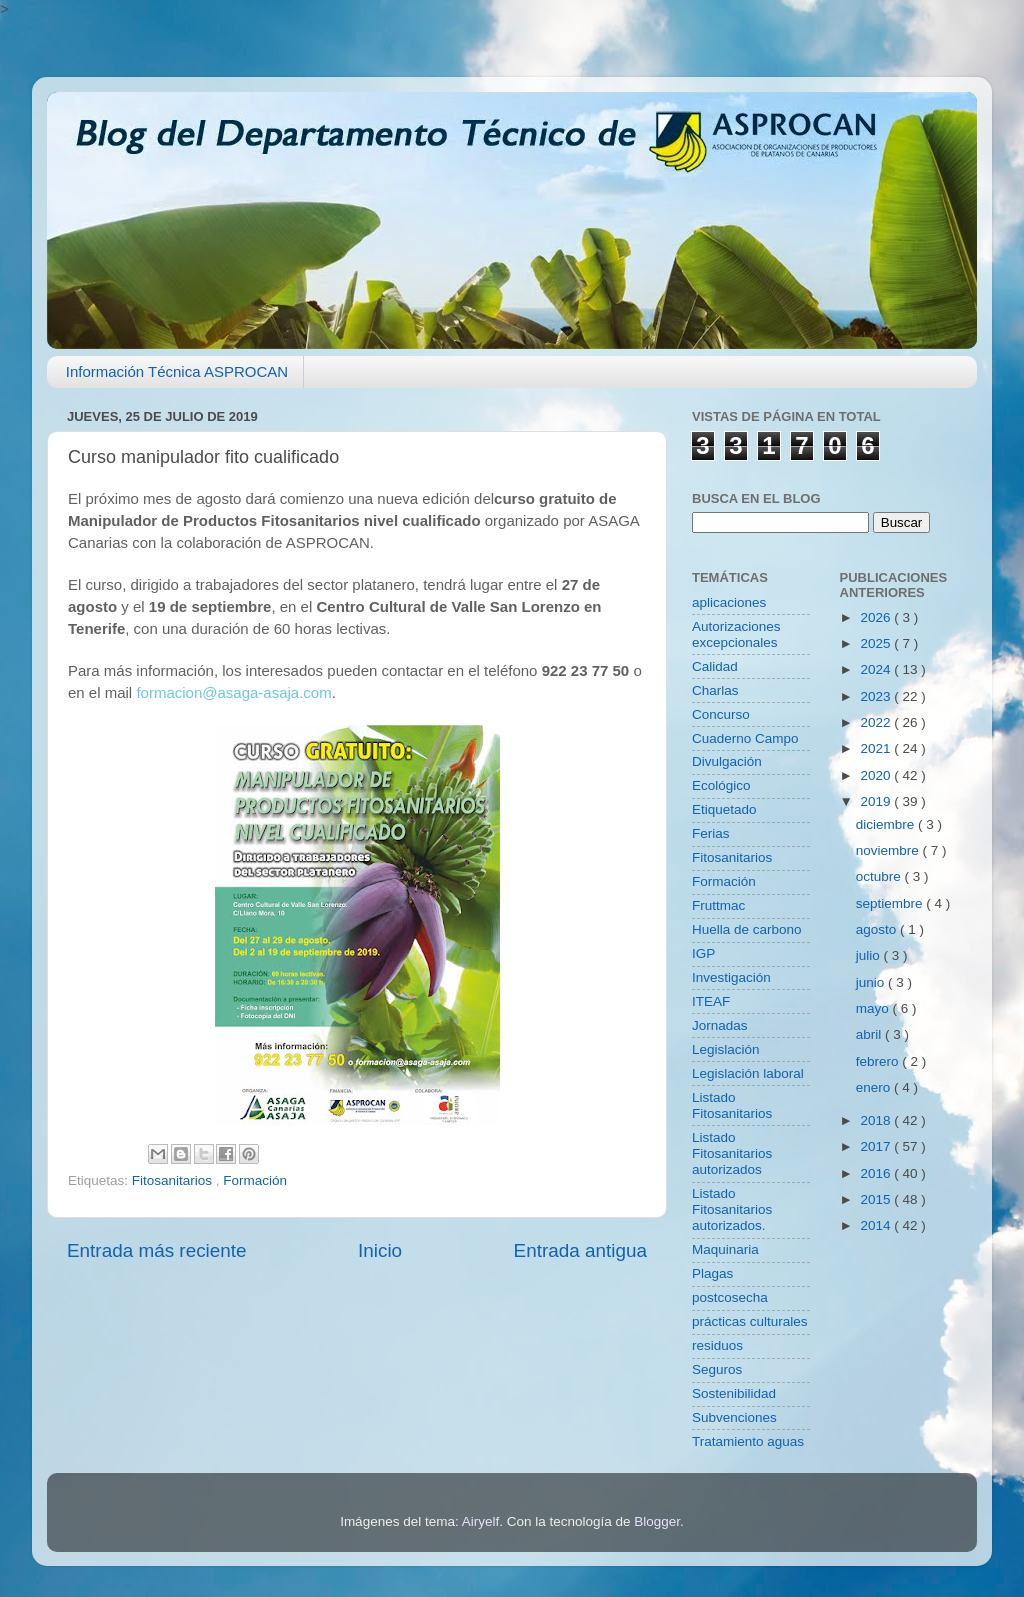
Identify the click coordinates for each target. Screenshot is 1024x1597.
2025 (877, 643)
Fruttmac (718, 905)
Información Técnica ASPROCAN (177, 371)
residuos (717, 1345)
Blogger (657, 1521)
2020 (877, 775)
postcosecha (730, 1297)
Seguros (717, 1369)
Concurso (721, 714)
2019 (877, 801)
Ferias (711, 833)
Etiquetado (724, 809)
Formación (255, 1180)
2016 (877, 1173)
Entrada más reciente (157, 1250)
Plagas (712, 1273)
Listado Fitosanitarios (732, 1105)
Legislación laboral (748, 1073)
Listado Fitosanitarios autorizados (732, 1153)
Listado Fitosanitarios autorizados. (732, 1209)
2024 (877, 669)
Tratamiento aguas (748, 1441)
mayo (874, 1008)
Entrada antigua (580, 1250)
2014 (877, 1225)
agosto (878, 929)
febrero (879, 1061)
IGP (703, 953)
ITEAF (711, 1001)
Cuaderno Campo (745, 738)
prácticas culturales (750, 1321)
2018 (877, 1120)
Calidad (715, 666)
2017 (877, 1146)
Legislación (726, 1049)
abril (870, 1034)
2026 (877, 617)
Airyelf (481, 1521)
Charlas (715, 690)
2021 (877, 748)
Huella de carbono (747, 929)
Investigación (731, 977)
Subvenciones (734, 1417)
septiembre (891, 903)
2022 (877, 722)
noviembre (889, 850)
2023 (877, 696)
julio (870, 955)
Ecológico (721, 785)
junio (872, 982)
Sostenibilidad (734, 1393)
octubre (880, 876)
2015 (877, 1199)
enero (875, 1087)
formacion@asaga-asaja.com (233, 692)
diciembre (887, 824)
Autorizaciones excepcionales (736, 634)
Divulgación (727, 761)
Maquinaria (725, 1249)
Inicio (380, 1250)
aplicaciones (729, 602)
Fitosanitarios (174, 1180)
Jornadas (720, 1025)
